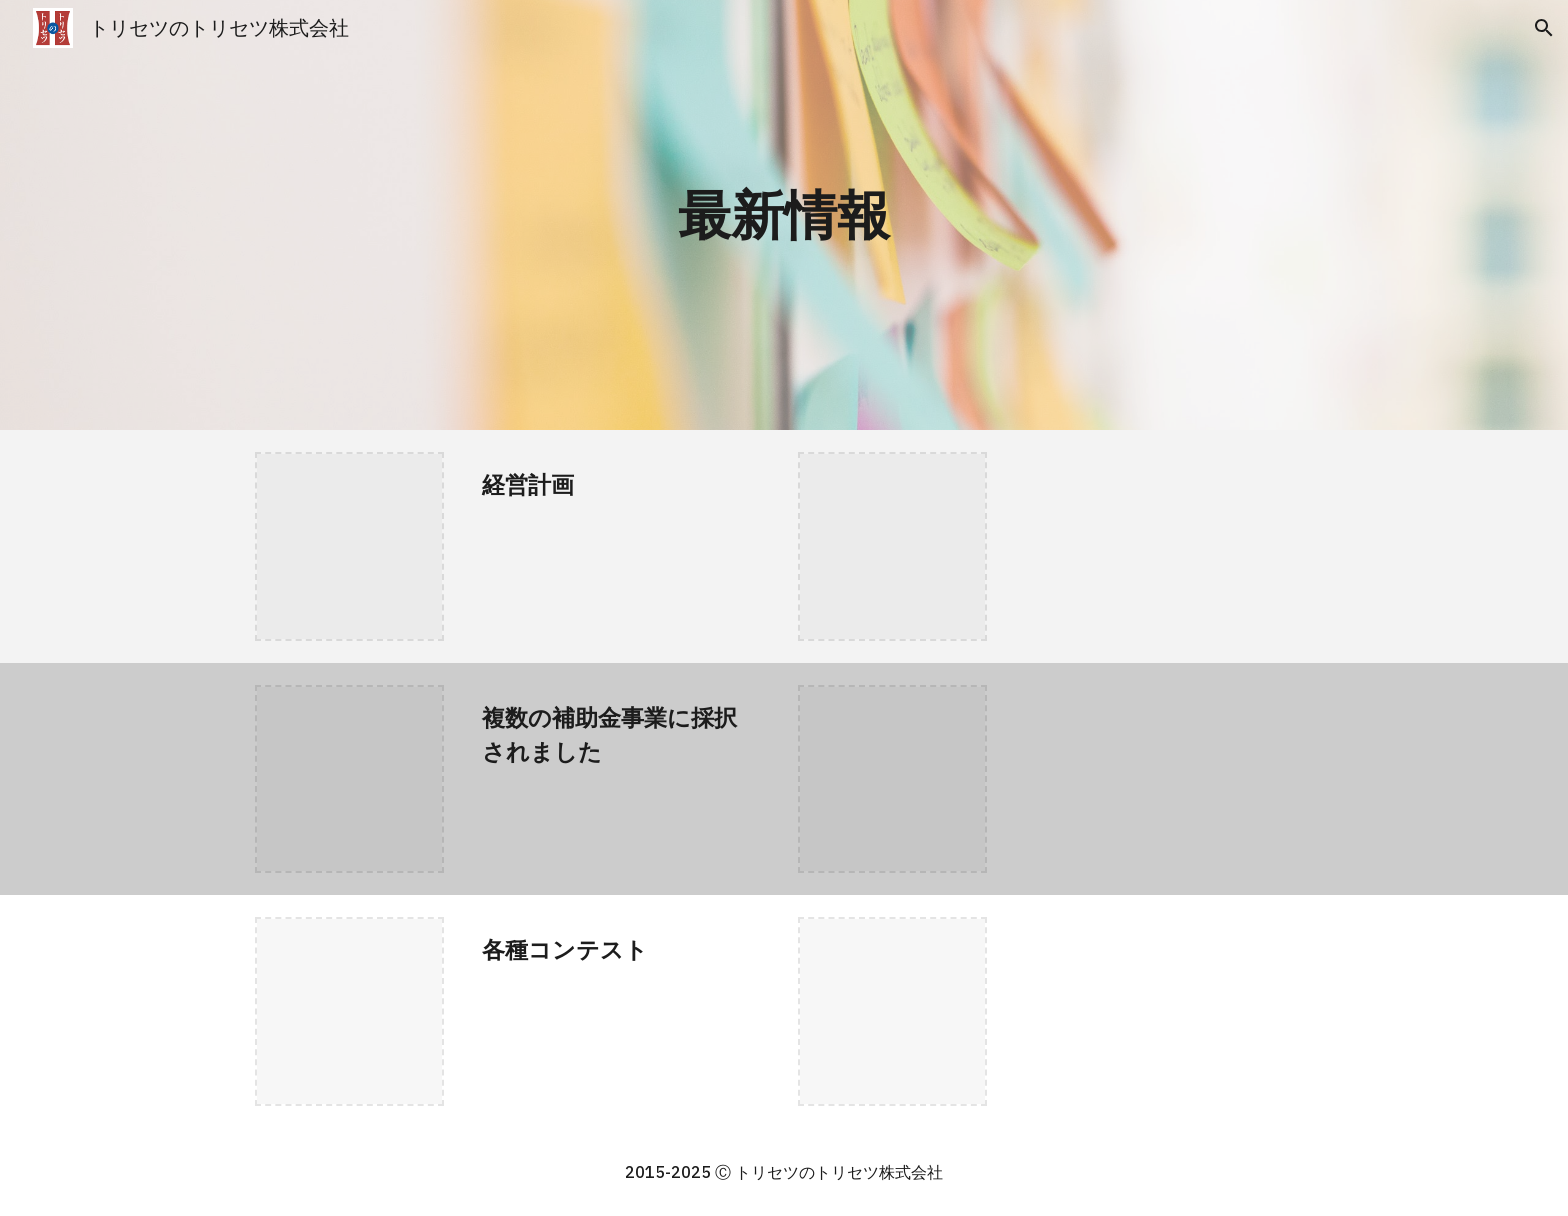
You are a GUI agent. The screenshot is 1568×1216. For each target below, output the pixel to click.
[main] (784, 215)
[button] (1544, 28)
